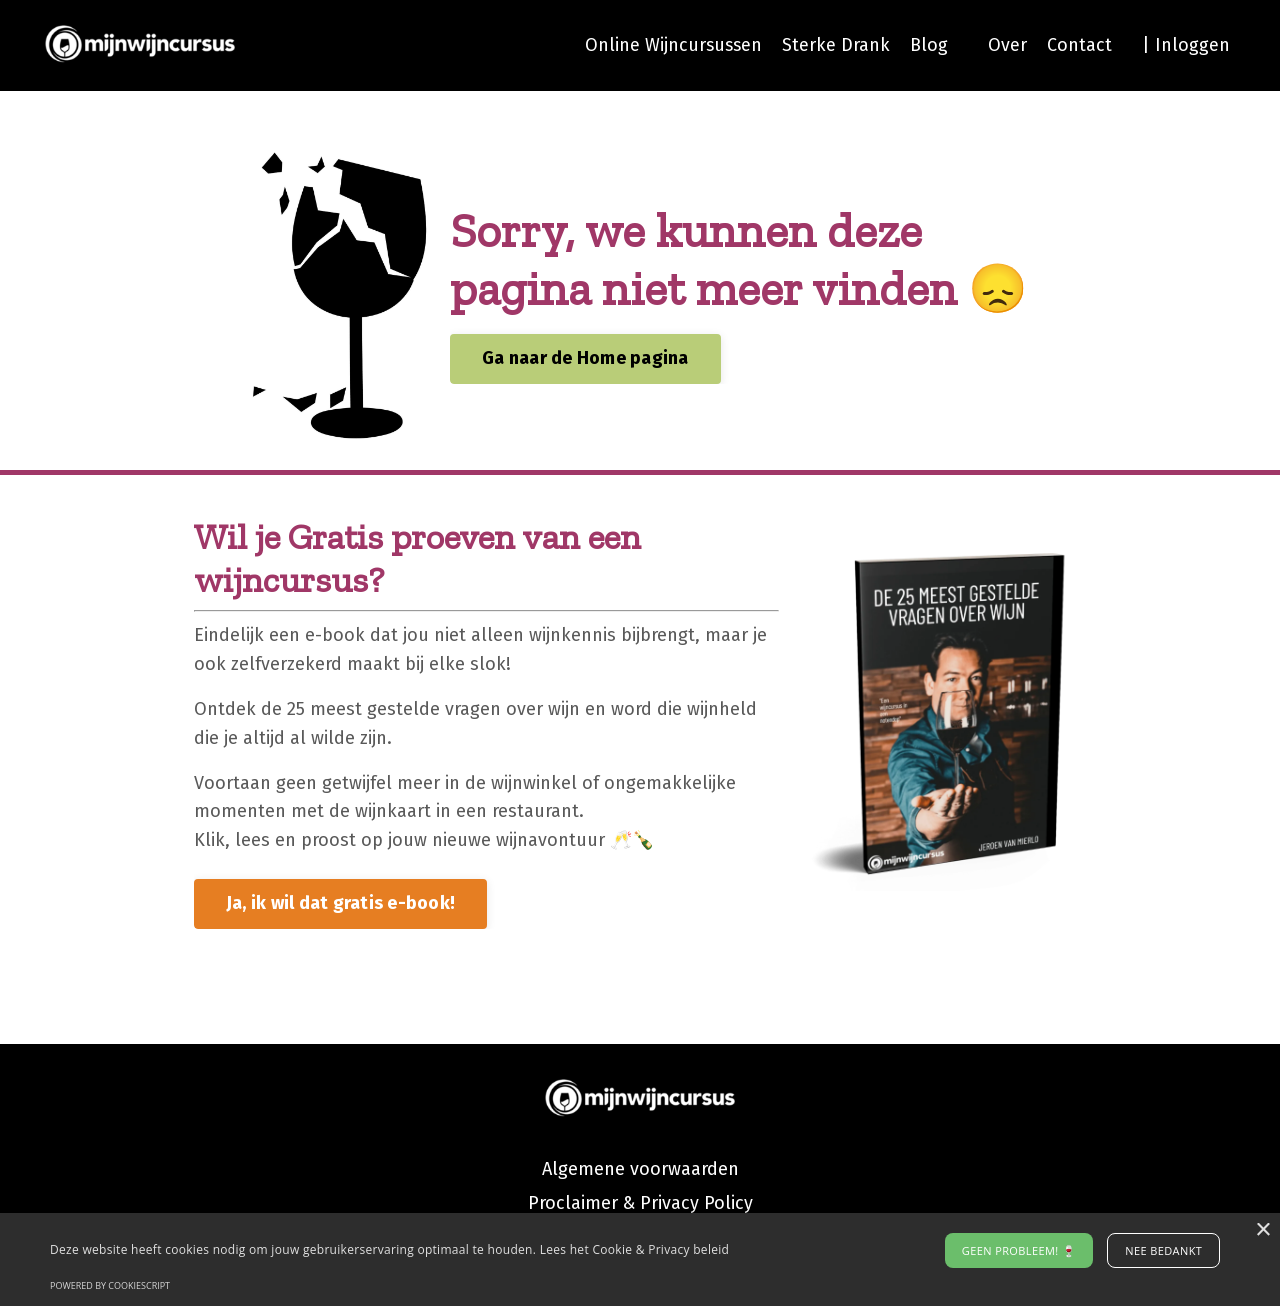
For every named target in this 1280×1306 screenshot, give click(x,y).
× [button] (1262, 1230)
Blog (929, 45)
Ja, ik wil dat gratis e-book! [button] (340, 903)
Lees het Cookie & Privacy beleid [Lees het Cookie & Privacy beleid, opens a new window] (635, 1249)
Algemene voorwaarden (640, 1169)
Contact (1079, 45)
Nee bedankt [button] (1163, 1250)
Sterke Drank (836, 45)
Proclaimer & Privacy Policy (640, 1203)
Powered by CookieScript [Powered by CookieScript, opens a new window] (110, 1285)
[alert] (640, 1259)
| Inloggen (1186, 45)
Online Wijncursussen (672, 45)
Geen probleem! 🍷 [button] (1019, 1250)
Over (1007, 45)
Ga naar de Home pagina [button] (585, 358)
